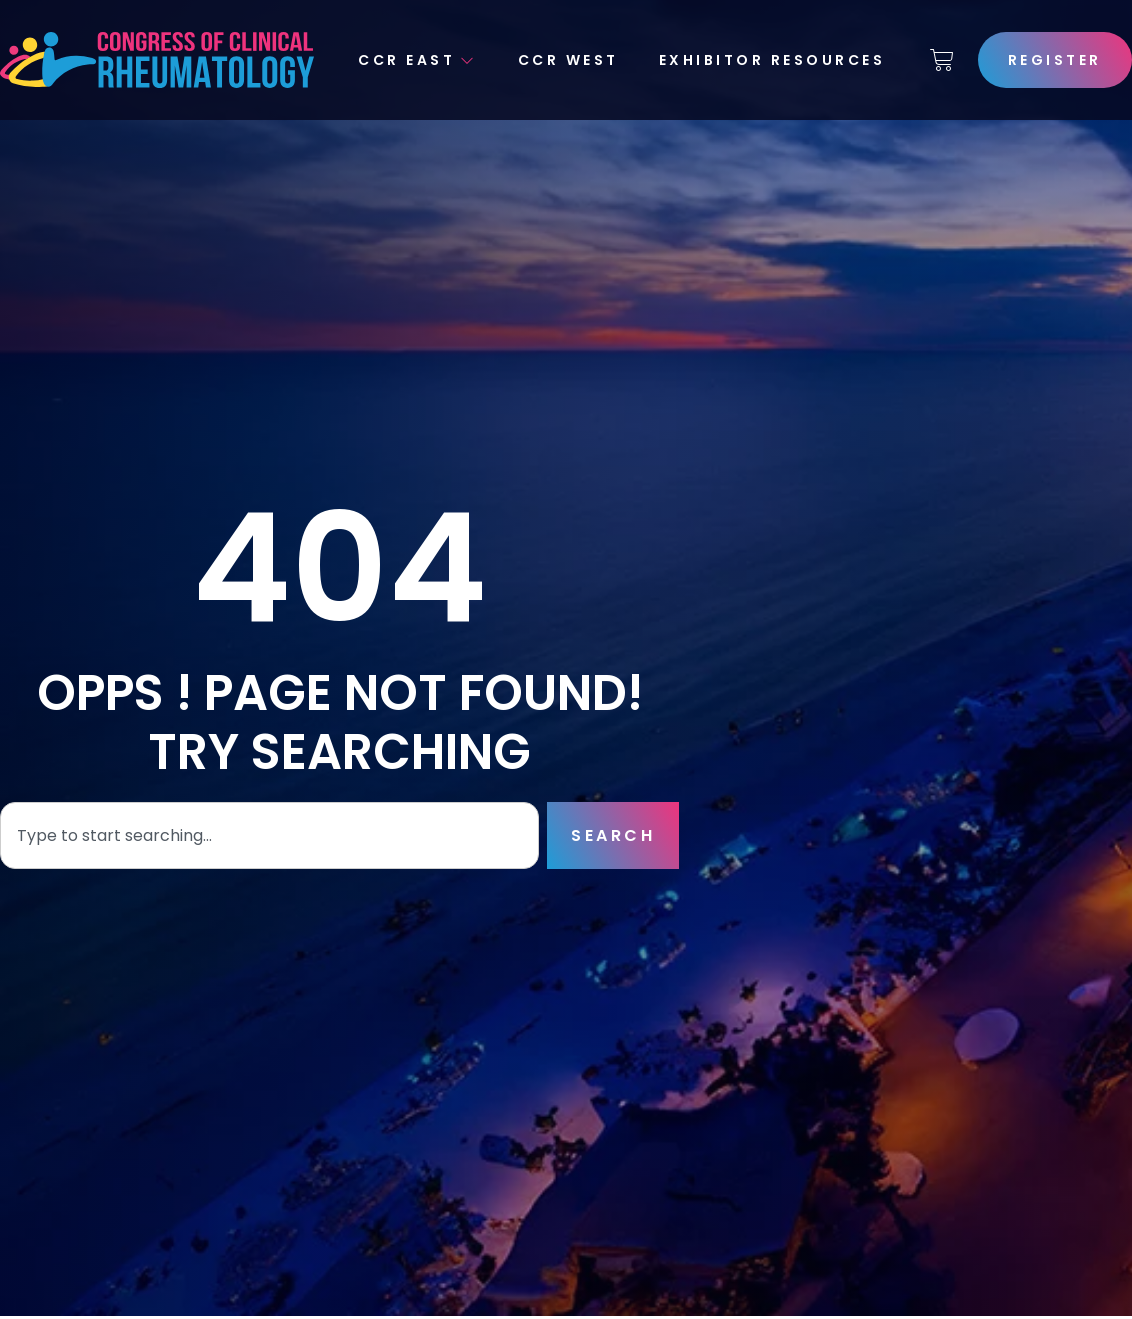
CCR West (568, 60)
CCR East (418, 60)
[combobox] (269, 835)
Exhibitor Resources (772, 60)
